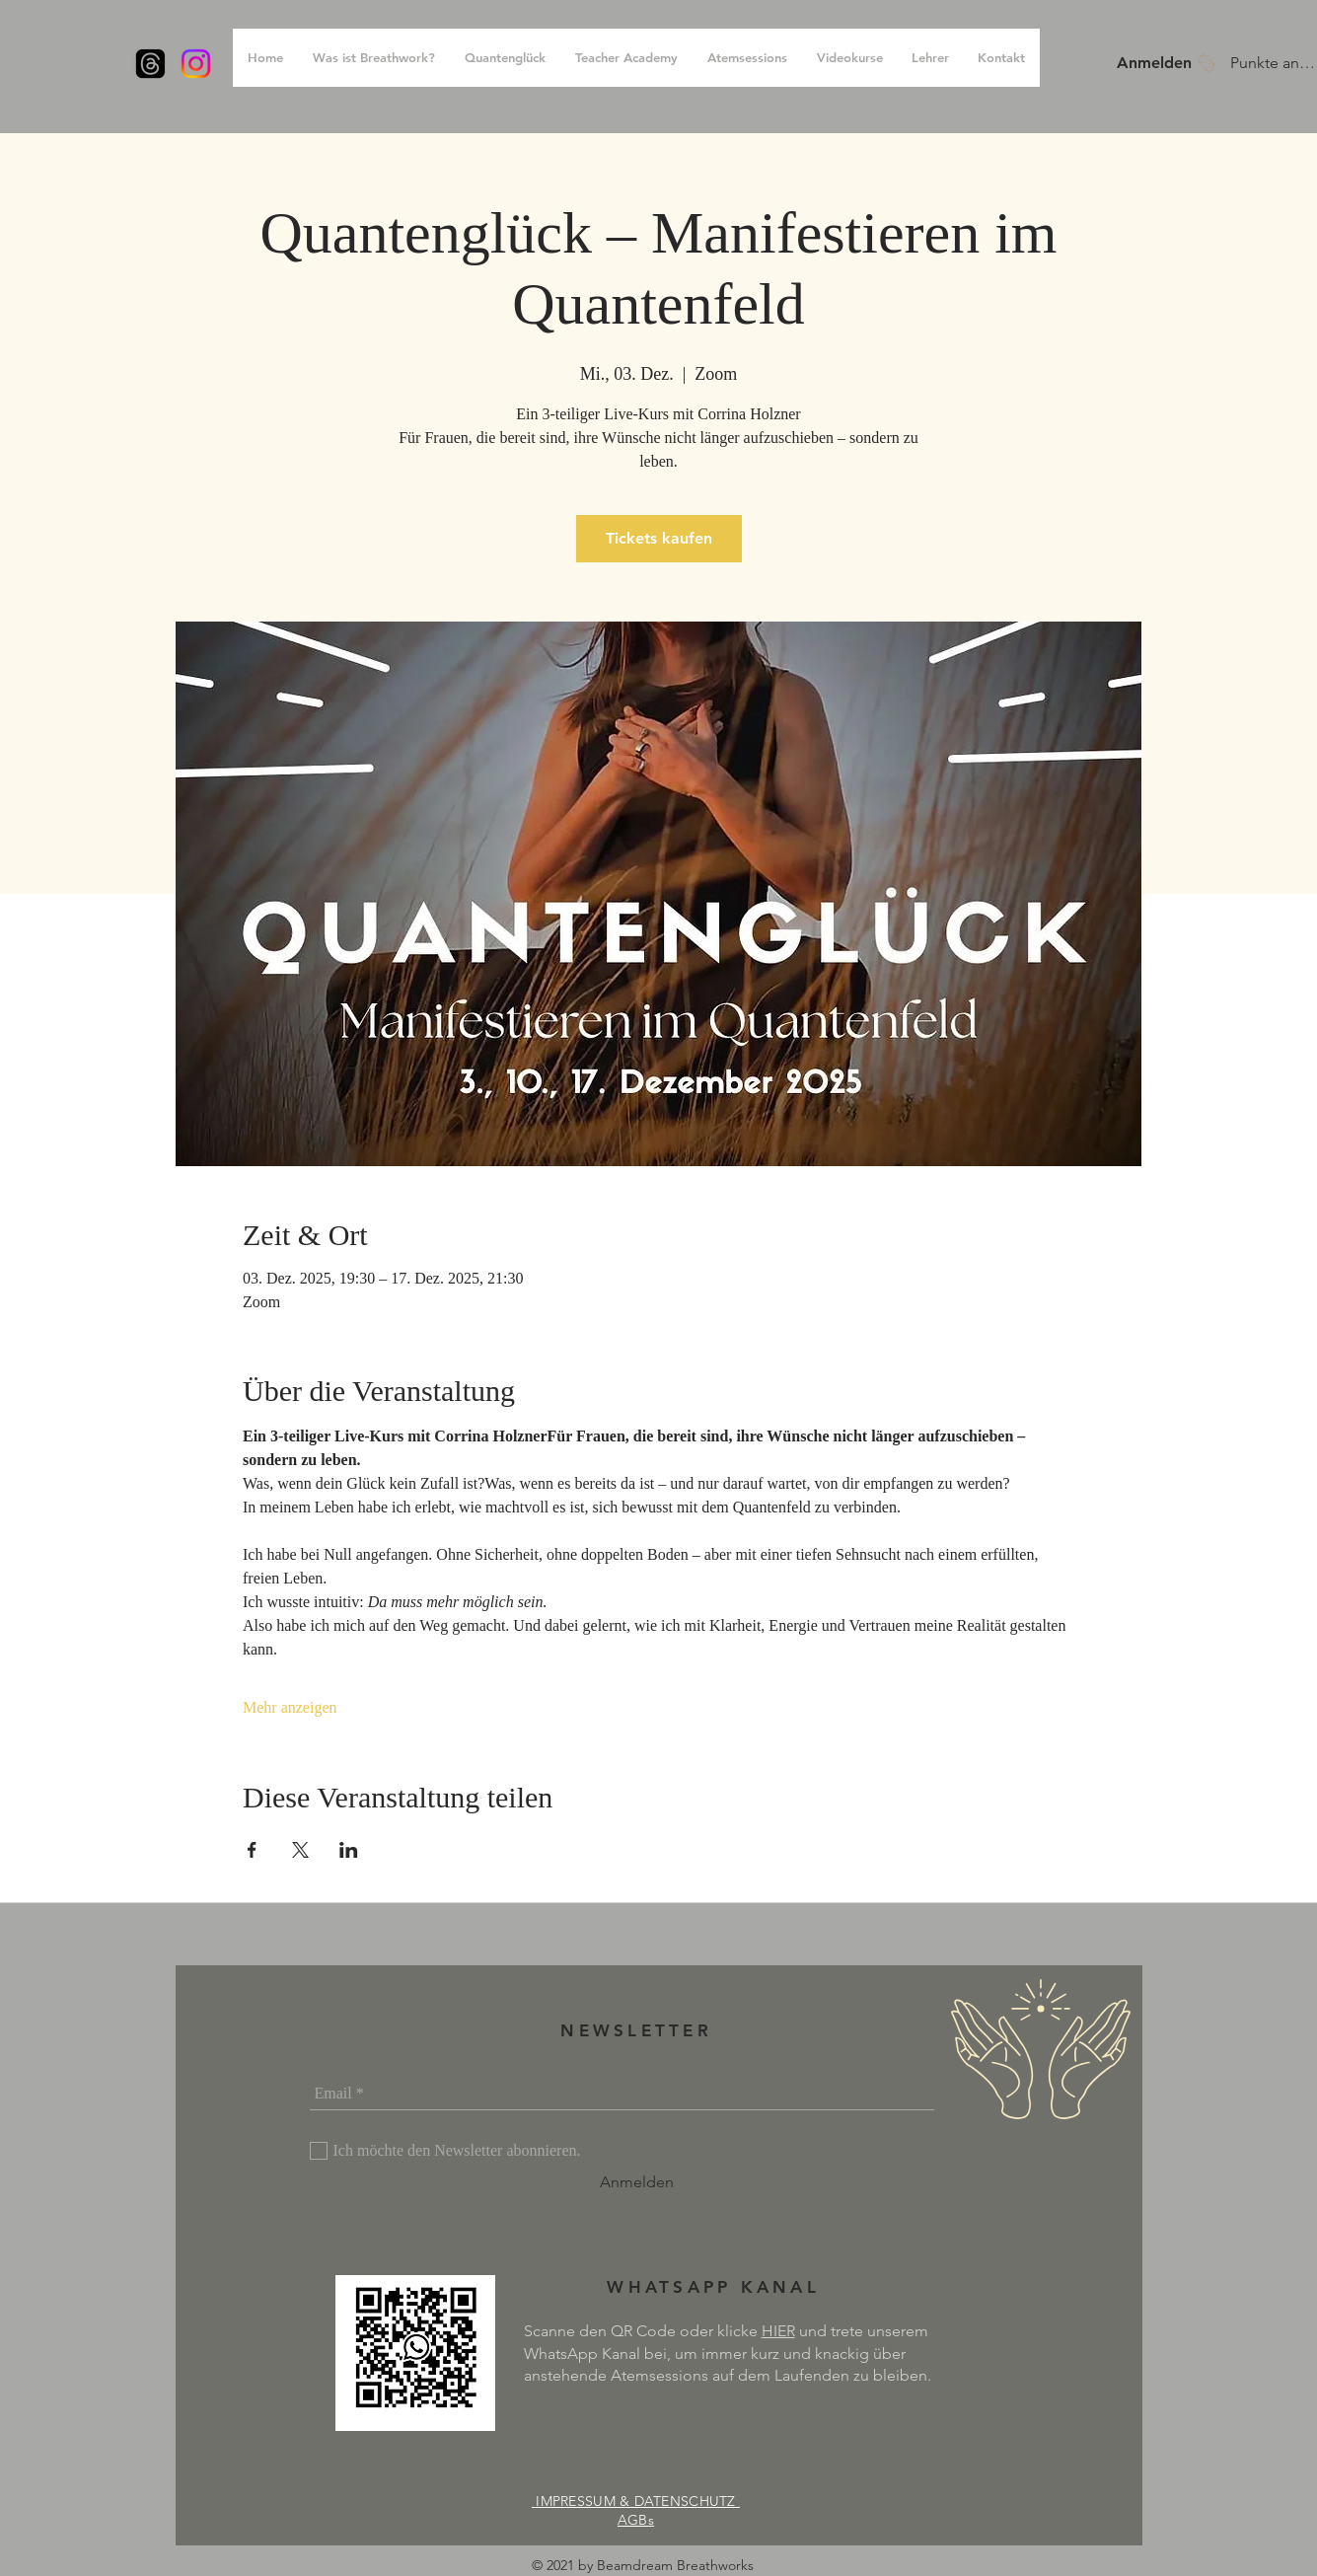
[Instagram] (196, 63)
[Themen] (150, 63)
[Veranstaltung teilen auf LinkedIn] (348, 1850)
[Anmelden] (637, 2182)
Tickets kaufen (659, 538)
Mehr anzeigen (290, 1707)
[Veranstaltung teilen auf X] (300, 1850)
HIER (778, 2330)
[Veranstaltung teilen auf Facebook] (252, 1850)
